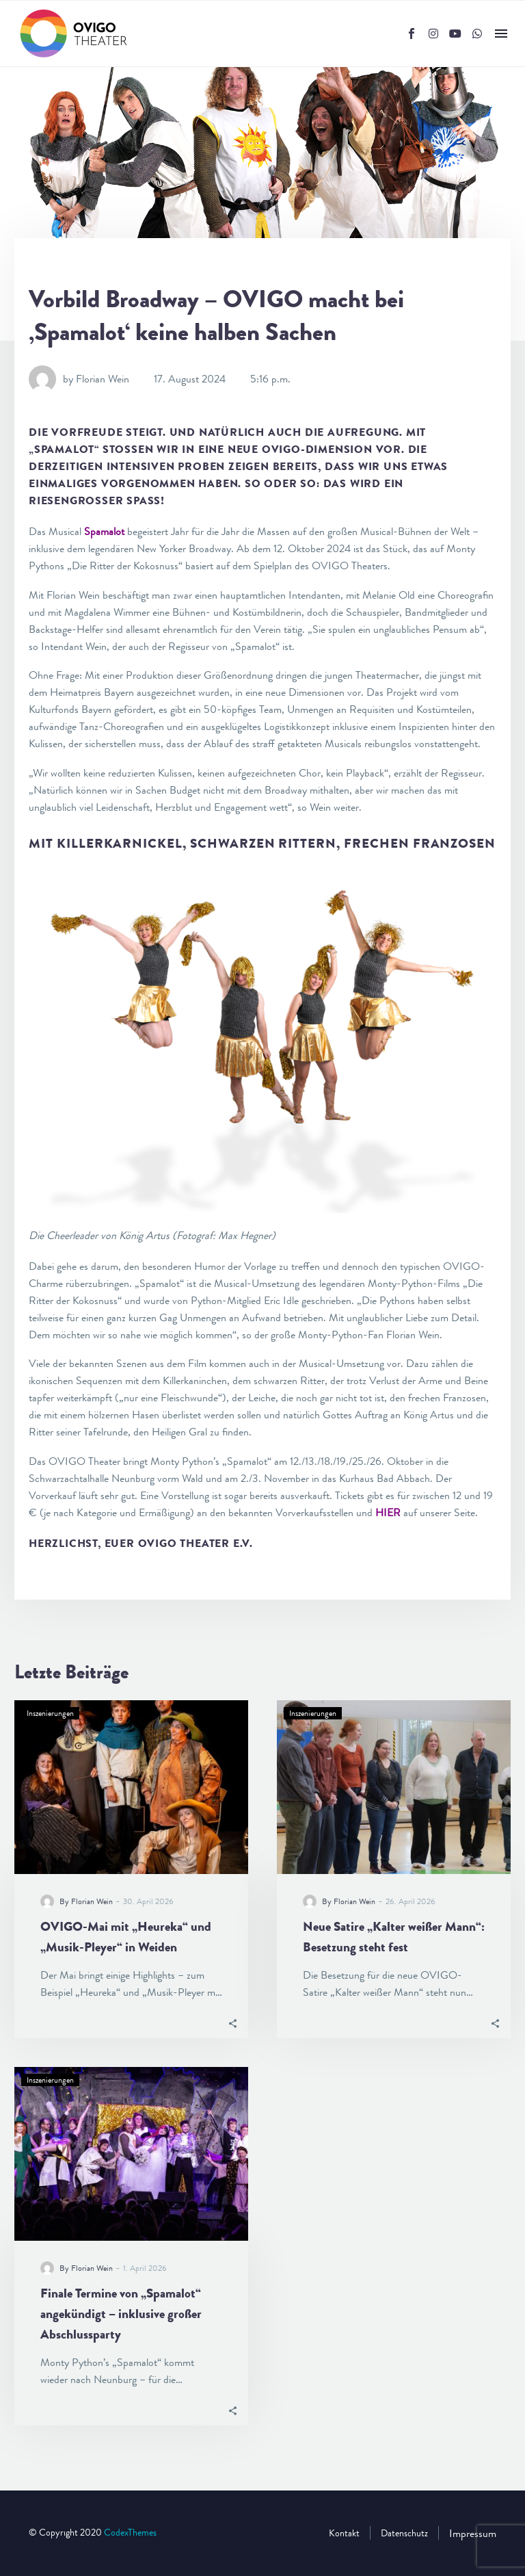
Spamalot (104, 531)
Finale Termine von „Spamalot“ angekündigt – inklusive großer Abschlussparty (121, 2313)
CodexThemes (130, 2532)
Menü (501, 33)
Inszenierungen (50, 1713)
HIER (388, 1512)
